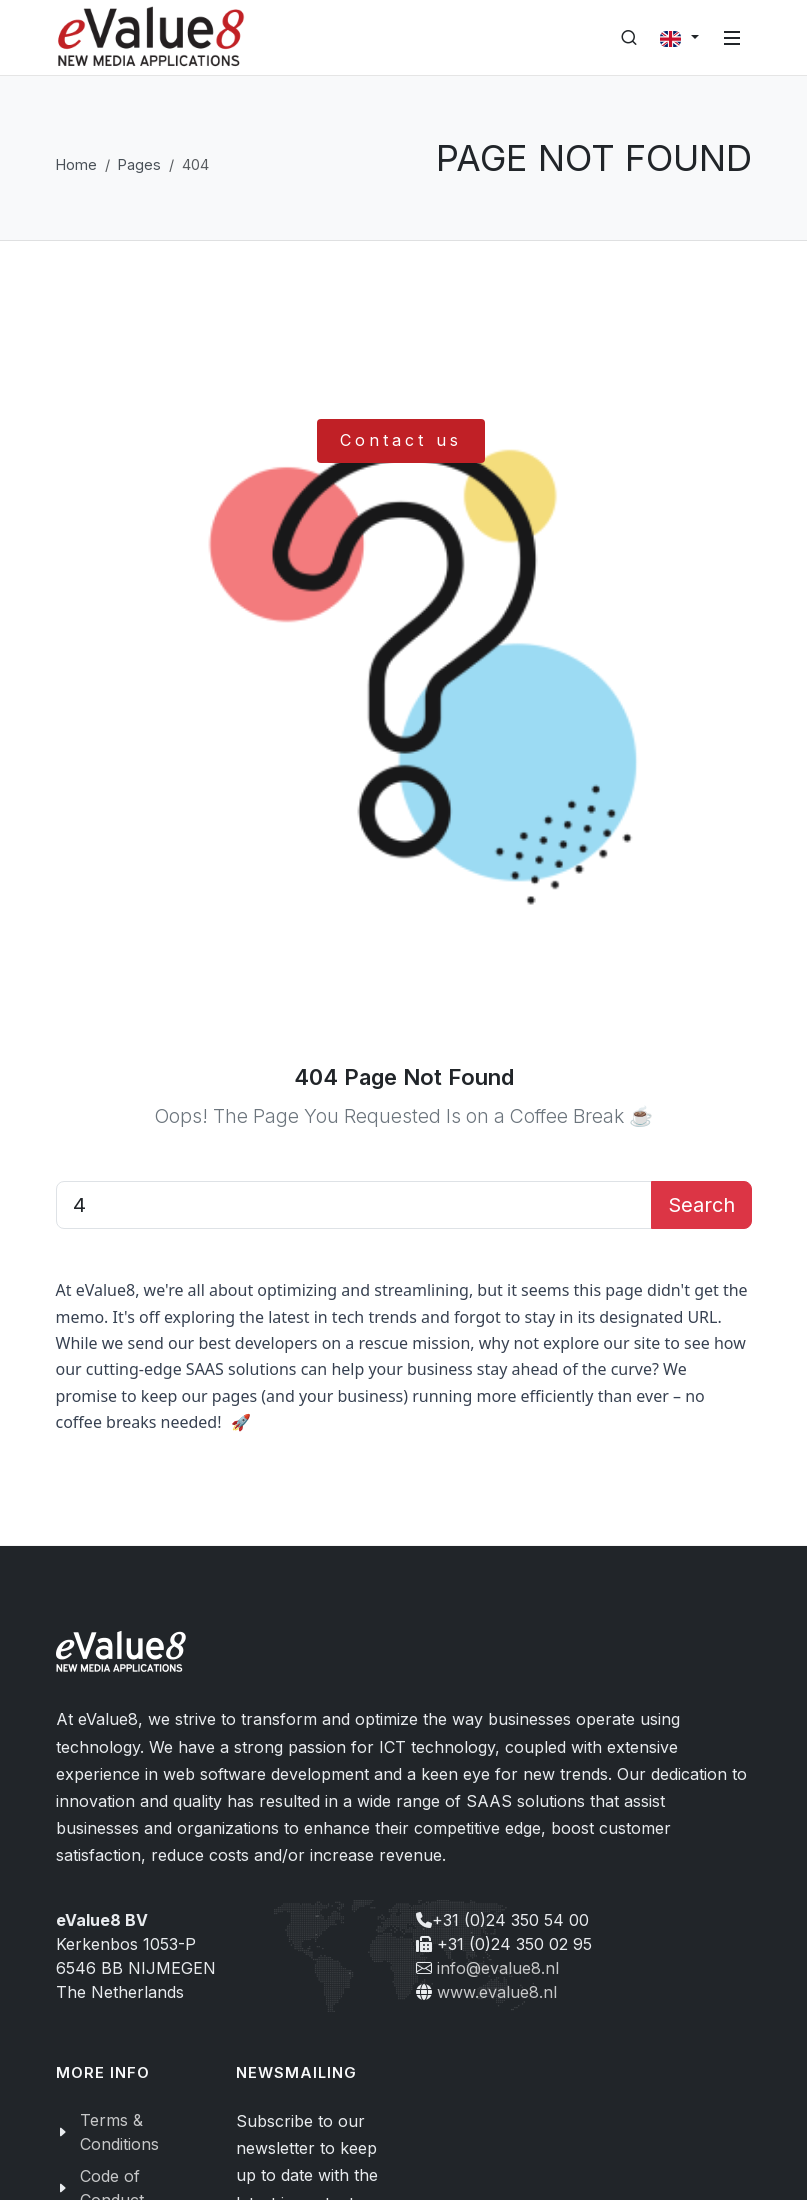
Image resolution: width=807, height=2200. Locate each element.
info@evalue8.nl (498, 1968)
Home (76, 164)
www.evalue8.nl (497, 1992)
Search (701, 1205)
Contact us (401, 440)
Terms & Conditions (119, 2132)
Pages (139, 164)
